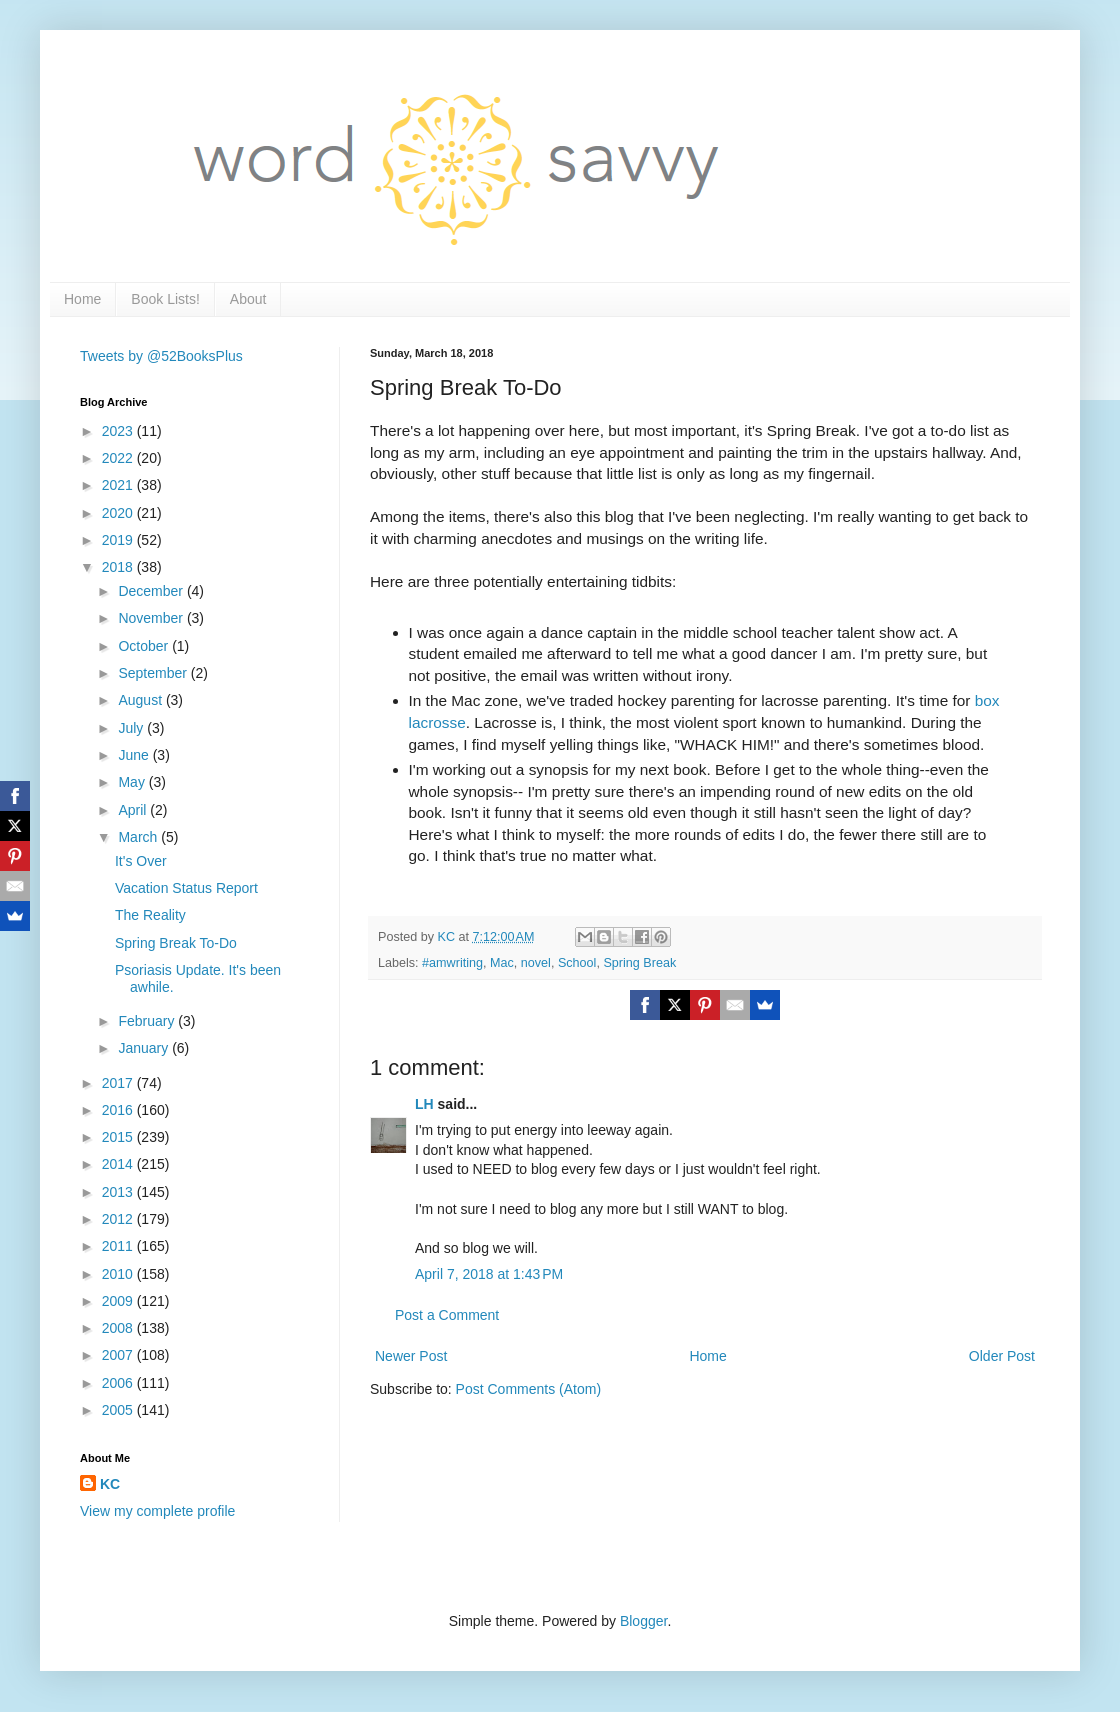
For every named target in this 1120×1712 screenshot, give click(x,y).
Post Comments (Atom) (528, 1389)
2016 (119, 1110)
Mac (502, 963)
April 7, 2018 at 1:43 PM (489, 1274)
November (152, 618)
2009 (119, 1301)
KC (110, 1484)
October (145, 646)
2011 (119, 1246)
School (577, 963)
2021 (119, 485)
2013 (119, 1192)
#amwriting (452, 963)
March (139, 837)
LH (424, 1104)
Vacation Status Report (186, 888)
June (135, 755)
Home (82, 299)
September (154, 673)
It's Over (141, 861)
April (134, 810)
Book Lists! (165, 299)
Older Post (1002, 1356)
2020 (119, 513)
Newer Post (411, 1356)
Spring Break (639, 963)
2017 (119, 1083)
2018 (119, 567)
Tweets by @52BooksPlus (161, 356)
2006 (119, 1383)
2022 (119, 458)
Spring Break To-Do (176, 943)
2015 (119, 1137)
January (145, 1048)
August (141, 700)
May (133, 782)
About (248, 299)
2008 (119, 1328)
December (152, 591)
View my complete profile (157, 1511)
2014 (119, 1164)
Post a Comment (447, 1315)
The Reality (150, 915)
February (148, 1021)
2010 (119, 1274)
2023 (119, 431)
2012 (119, 1219)
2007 (119, 1355)
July (132, 728)
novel (536, 963)
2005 (119, 1410)
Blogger (643, 1621)
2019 (119, 540)
